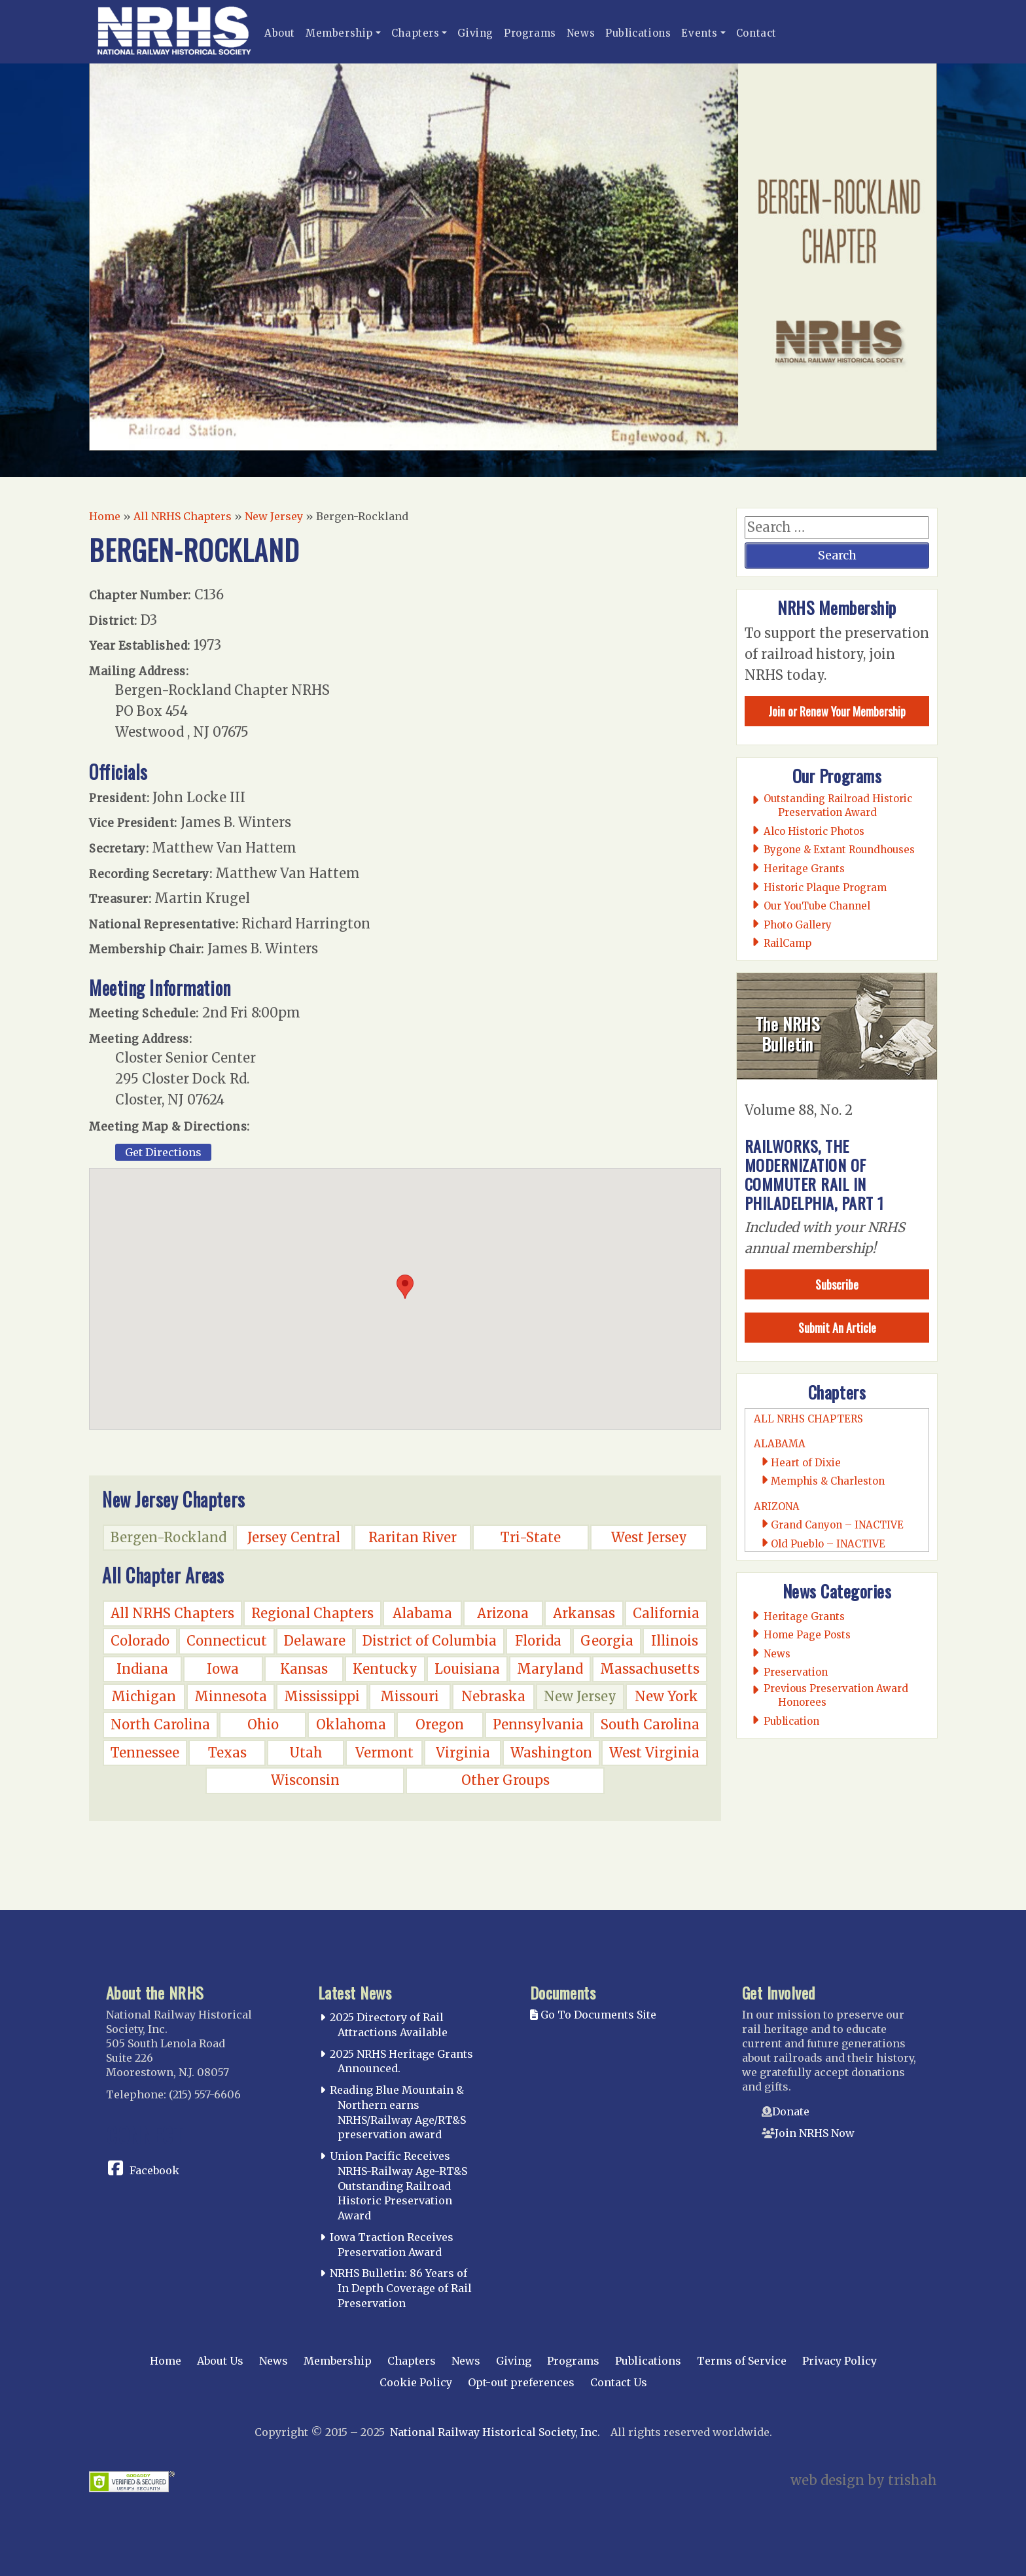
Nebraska (493, 1696)
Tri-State (531, 1537)
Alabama (422, 1613)
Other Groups (505, 1780)
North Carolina (160, 1724)
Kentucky (385, 1669)
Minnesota (230, 1696)
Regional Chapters (312, 1613)
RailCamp (787, 943)
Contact (756, 33)
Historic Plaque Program (825, 887)
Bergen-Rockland (168, 1537)
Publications (638, 33)
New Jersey (274, 516)
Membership (339, 33)
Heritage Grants (804, 868)
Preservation (796, 1672)
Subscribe (836, 1284)
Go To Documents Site (593, 2014)
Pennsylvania (538, 1724)
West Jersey (649, 1537)
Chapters (415, 33)
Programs (530, 33)
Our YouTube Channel (817, 906)
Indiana (142, 1669)
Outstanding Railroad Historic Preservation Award (838, 805)
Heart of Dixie (806, 1462)
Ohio (263, 1724)
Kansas (304, 1669)
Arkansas (584, 1613)
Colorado (140, 1640)
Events (699, 33)
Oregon (440, 1724)
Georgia (606, 1640)
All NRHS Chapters (182, 516)
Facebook (154, 2170)
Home (104, 516)
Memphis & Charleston (828, 1481)
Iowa (223, 1669)
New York (666, 1696)
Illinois (674, 1640)
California (666, 1613)
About (279, 33)
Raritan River (412, 1537)
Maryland (550, 1669)
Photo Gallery (798, 925)
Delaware (314, 1640)
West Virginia (654, 1752)
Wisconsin (305, 1780)
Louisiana (467, 1669)
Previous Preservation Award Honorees (836, 1695)
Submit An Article (837, 1327)
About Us (220, 2360)
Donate (790, 2111)
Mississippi (322, 1696)
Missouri (409, 1696)
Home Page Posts (807, 1635)
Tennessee (145, 1752)
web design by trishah (863, 2480)
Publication (791, 1721)
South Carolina (650, 1724)
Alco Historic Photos (814, 831)
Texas (227, 1752)
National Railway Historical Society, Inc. (495, 2432)
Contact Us (618, 2382)
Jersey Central (293, 1537)
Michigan (143, 1696)
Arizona (503, 1613)
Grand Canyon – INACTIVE (837, 1525)
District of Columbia (430, 1640)
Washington (551, 1752)
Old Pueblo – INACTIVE (828, 1544)
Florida (538, 1640)
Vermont (384, 1752)
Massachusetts (649, 1669)
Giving (475, 33)
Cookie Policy (416, 2382)
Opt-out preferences (521, 2382)
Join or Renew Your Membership (837, 711)
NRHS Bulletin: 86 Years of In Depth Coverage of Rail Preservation (401, 2288)
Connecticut (226, 1640)
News (581, 33)
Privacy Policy (839, 2360)
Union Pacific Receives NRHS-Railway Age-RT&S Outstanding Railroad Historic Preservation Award (398, 2185)
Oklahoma (351, 1724)
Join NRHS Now (815, 2133)
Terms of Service (742, 2360)
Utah (306, 1752)
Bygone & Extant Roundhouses (839, 849)
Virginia (463, 1752)
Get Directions (163, 1152)
